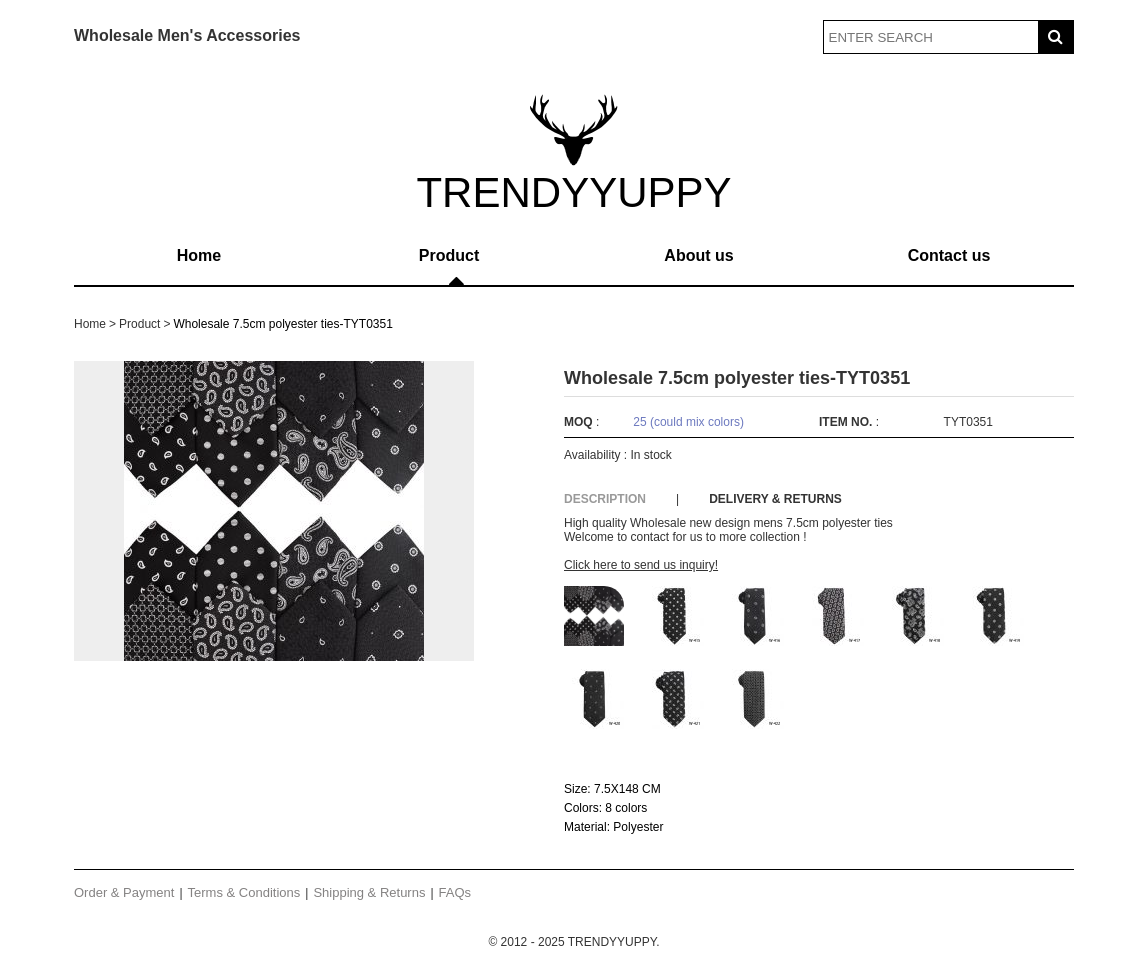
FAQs (455, 892)
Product (449, 255)
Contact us (949, 255)
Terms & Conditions (244, 892)
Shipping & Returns (369, 892)
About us (698, 255)
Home (199, 255)
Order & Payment (124, 892)
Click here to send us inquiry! (641, 565)
